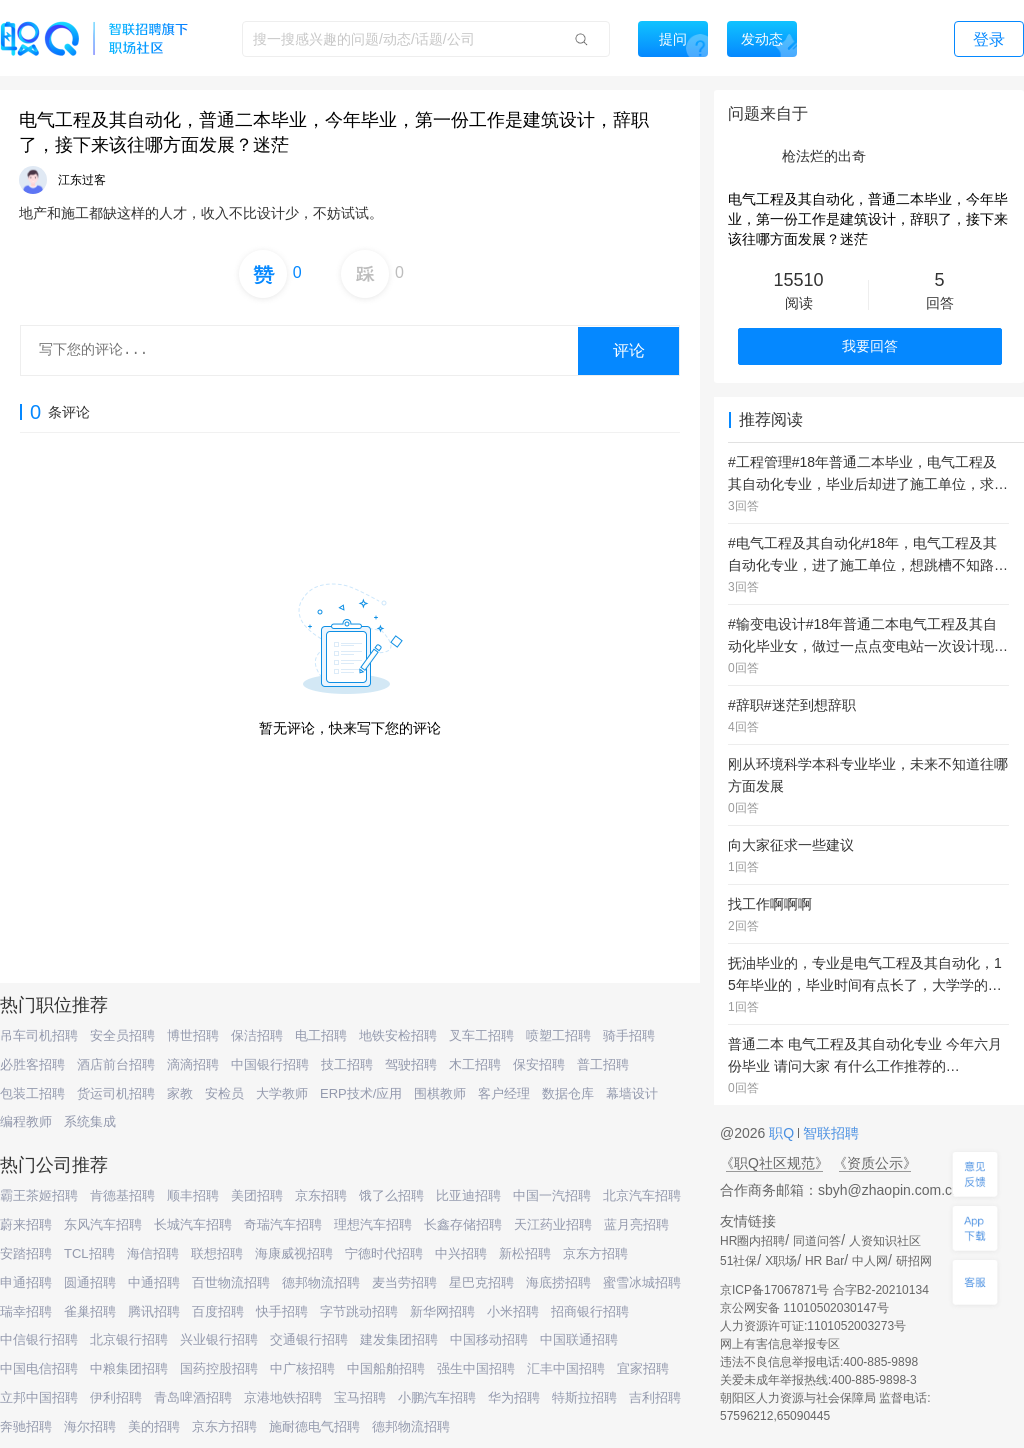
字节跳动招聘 (359, 1311)
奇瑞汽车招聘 (283, 1224)
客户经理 (504, 1093)
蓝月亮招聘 (636, 1224)
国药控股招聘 (219, 1368)
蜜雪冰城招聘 (642, 1282)
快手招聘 (282, 1311)
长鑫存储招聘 (463, 1224)
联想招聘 (217, 1253)
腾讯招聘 (154, 1311)
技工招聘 (347, 1064)
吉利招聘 (655, 1397)
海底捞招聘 (558, 1282)
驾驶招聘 (411, 1064)
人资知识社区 (885, 1241)
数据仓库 (568, 1093)
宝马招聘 (360, 1397)
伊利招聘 (116, 1397)
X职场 (781, 1261)
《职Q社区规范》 (774, 1163)
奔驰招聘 (26, 1426)
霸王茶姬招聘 (39, 1195)
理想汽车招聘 (373, 1224)
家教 (180, 1093)
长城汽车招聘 (193, 1224)
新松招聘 (525, 1253)
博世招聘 (193, 1035)
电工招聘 (321, 1035)
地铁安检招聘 (398, 1035)
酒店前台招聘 (116, 1064)
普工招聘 (603, 1064)
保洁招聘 (257, 1035)
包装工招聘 (32, 1093)
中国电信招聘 (39, 1368)
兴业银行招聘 (219, 1339)
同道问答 (817, 1241)
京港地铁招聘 (283, 1397)
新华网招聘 (442, 1311)
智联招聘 (829, 1133)
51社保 (738, 1261)
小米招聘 (513, 1311)
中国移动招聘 (489, 1339)
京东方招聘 (595, 1253)
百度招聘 (218, 1311)
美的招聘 (154, 1426)
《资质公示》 (875, 1163)
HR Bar (824, 1261)
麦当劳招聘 (404, 1282)
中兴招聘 (461, 1253)
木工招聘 (475, 1064)
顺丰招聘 (193, 1195)
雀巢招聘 (90, 1311)
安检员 (224, 1093)
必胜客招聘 (32, 1064)
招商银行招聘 (590, 1311)
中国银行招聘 (270, 1064)
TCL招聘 (89, 1253)
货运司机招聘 (116, 1093)
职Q (783, 1133)
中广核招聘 (302, 1368)
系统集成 (90, 1121)
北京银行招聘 (129, 1339)
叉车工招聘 (481, 1035)
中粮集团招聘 (129, 1368)
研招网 (914, 1261)
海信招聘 (153, 1253)
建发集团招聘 (399, 1339)
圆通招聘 (90, 1282)
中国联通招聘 (579, 1339)
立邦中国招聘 (39, 1397)
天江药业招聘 (553, 1224)
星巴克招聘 (481, 1282)
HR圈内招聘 (752, 1241)
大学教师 (282, 1093)
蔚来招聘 (26, 1224)
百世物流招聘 (231, 1282)
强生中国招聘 (476, 1368)
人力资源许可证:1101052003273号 (813, 1326)
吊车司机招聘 (39, 1035)
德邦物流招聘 (321, 1282)
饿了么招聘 (391, 1195)
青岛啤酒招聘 (193, 1397)
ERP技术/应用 (361, 1093)
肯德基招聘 (122, 1195)
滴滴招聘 (193, 1064)
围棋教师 (440, 1093)
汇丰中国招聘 (566, 1368)
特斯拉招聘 (584, 1397)
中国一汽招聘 (552, 1195)
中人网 (870, 1261)
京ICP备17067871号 (774, 1290)
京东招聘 (321, 1195)
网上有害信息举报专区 (780, 1344)
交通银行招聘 (309, 1339)
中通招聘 (154, 1282)
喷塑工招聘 (558, 1035)
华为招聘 (514, 1397)
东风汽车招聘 (103, 1224)
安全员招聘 (122, 1035)
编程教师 (26, 1121)
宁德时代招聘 (384, 1253)
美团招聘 (257, 1195)
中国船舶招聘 (386, 1368)
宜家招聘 (643, 1368)
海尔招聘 (90, 1426)
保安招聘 (539, 1064)
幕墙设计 (632, 1093)
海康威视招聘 (294, 1253)
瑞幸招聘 (26, 1311)
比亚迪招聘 (468, 1195)
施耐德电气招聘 (314, 1426)
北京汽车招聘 (642, 1195)
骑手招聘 (629, 1035)
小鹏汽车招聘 (437, 1397)
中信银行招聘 (39, 1339)
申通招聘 (26, 1282)
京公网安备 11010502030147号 (804, 1308)
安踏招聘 (26, 1253)
